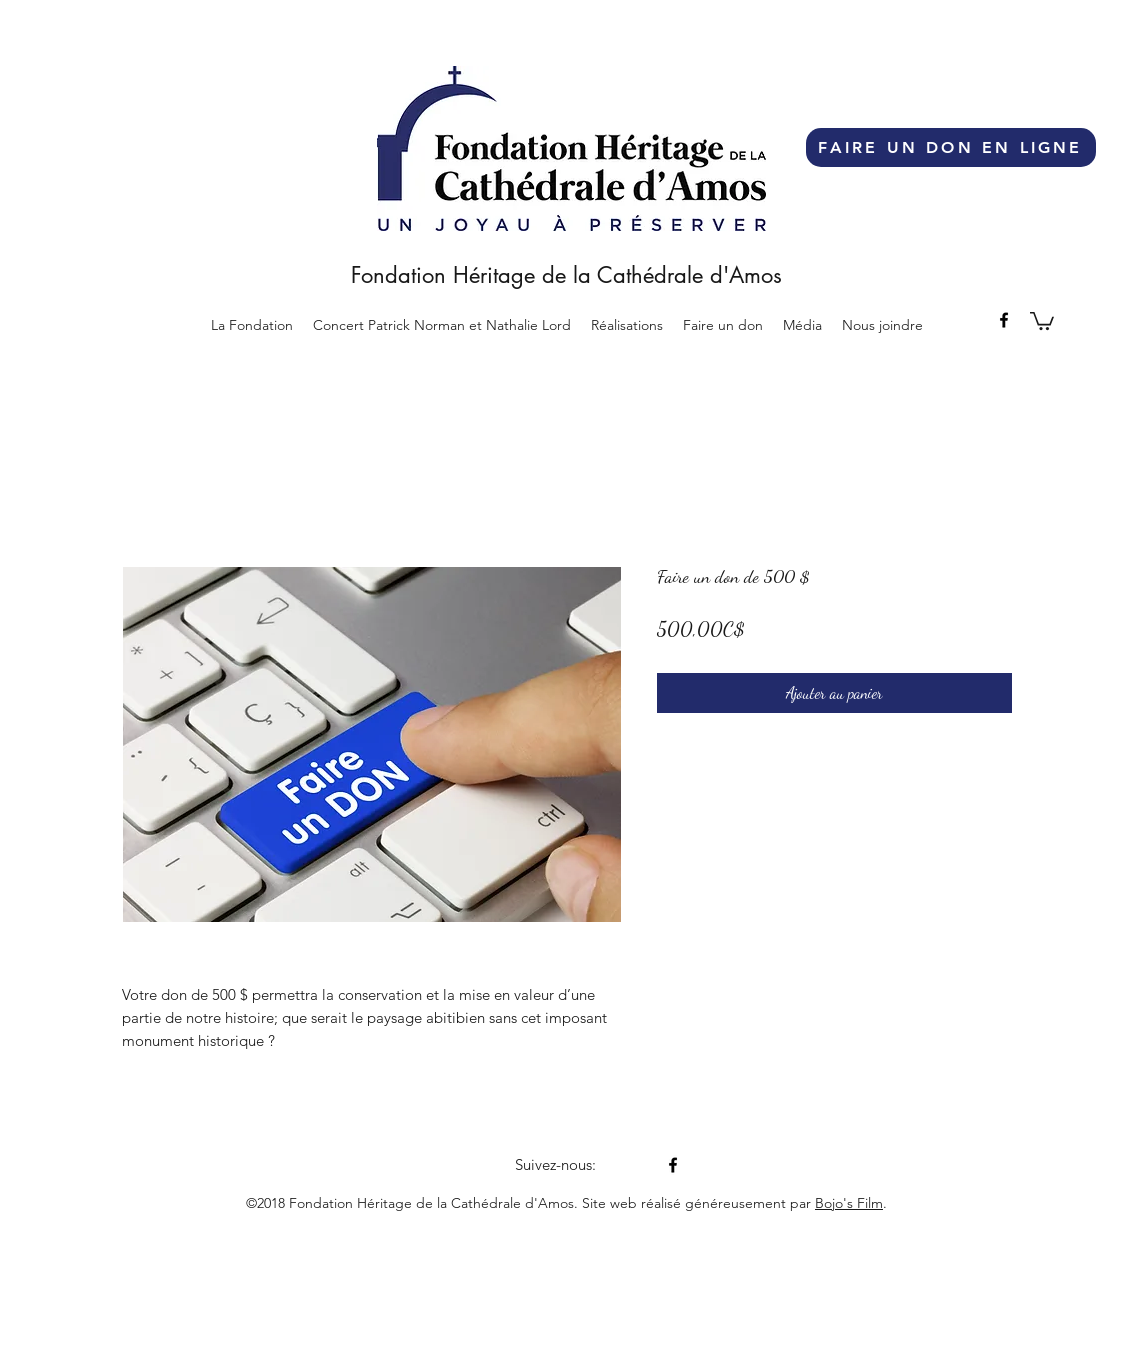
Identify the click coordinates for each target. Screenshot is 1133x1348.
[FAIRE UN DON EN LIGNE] (951, 147)
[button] (627, 325)
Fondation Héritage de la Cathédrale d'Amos (566, 275)
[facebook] (1004, 320)
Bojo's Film (849, 1203)
